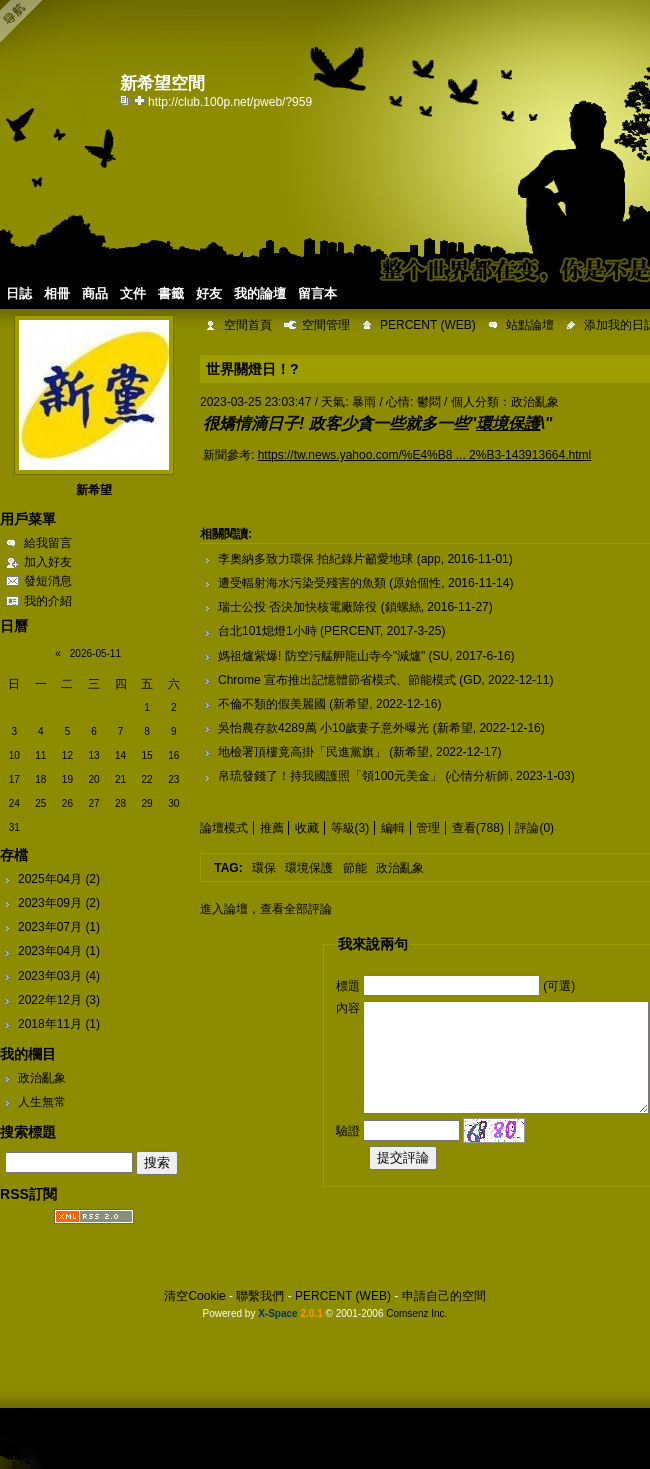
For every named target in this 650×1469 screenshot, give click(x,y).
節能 (355, 868)
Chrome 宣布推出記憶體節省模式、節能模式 (337, 680)
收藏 (307, 828)
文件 (133, 293)
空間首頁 (248, 325)
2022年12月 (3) (59, 1000)
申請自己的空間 (444, 1296)
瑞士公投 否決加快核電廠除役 (297, 607)
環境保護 (309, 868)
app (431, 559)
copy (127, 100)
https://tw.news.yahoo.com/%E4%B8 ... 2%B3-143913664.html (425, 455)
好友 (209, 293)
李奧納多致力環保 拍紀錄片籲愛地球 (315, 559)
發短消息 (48, 581)
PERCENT (352, 631)
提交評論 (403, 1157)
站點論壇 (530, 325)
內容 (348, 1008)
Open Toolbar (25, 21)
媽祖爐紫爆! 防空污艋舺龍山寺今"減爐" (321, 656)
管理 (428, 828)
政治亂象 (42, 1078)
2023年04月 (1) (59, 951)
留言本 (317, 293)
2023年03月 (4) (59, 976)
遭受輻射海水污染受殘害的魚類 (302, 583)
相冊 (57, 293)
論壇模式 (224, 828)
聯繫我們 (260, 1296)
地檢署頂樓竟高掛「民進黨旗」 (302, 752)
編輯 (393, 828)
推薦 (272, 828)
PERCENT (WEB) (428, 325)
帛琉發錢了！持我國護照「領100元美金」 (330, 776)
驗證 (348, 1130)
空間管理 (326, 325)
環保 (264, 868)
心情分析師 (479, 776)
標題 (348, 986)
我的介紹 (48, 601)
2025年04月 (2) (59, 879)
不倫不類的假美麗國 (272, 704)
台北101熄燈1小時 (267, 631)
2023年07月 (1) (59, 927)
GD (472, 680)
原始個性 (417, 583)
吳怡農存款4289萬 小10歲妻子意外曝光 (323, 728)
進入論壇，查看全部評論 (266, 909)
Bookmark (141, 100)
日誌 (19, 293)
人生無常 (42, 1102)
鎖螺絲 (403, 607)
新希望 (94, 490)
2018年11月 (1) (59, 1024)
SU (441, 656)
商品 (95, 293)
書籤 (171, 293)
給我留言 (48, 543)
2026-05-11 (95, 653)
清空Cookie (194, 1296)
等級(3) (350, 828)
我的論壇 (260, 293)
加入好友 (48, 562)
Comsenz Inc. (416, 1313)
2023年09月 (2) (59, 903)
